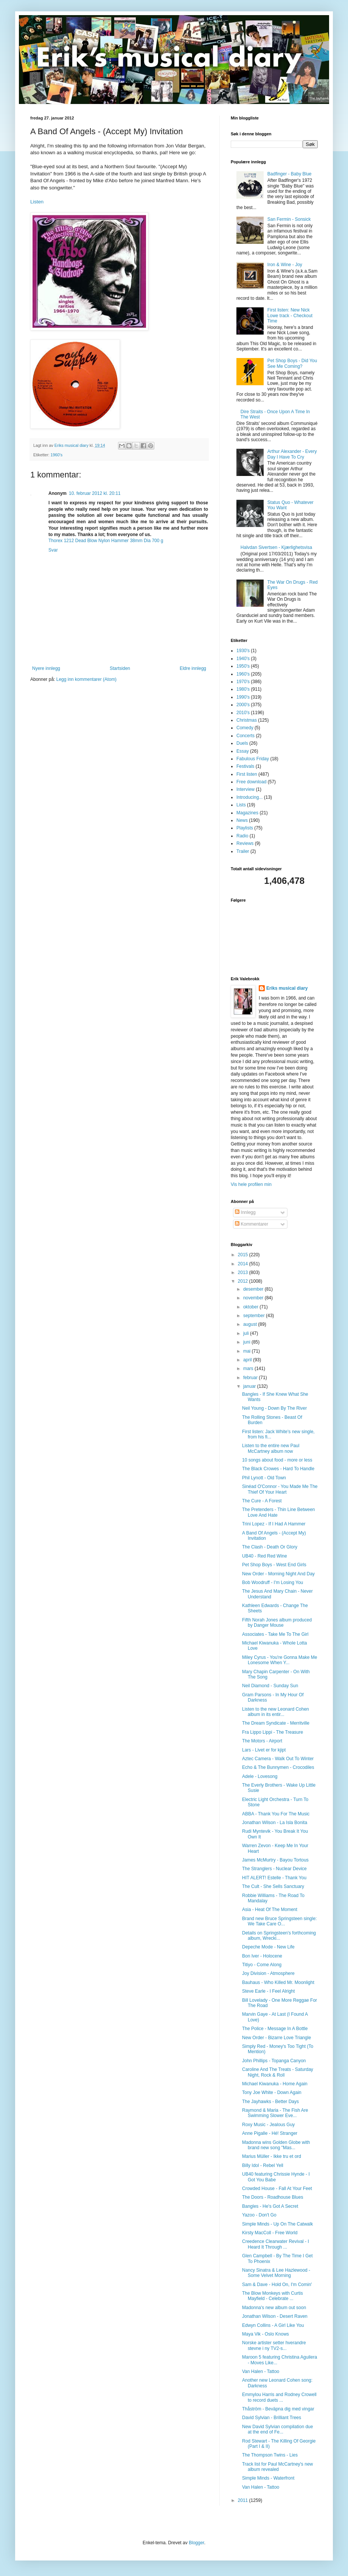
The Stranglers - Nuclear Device (274, 1868)
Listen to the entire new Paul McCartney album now (270, 1448)
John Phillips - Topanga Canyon (274, 2060)
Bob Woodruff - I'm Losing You (272, 1582)
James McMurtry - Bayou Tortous (275, 1860)
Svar (53, 550)
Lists (241, 805)
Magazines (247, 812)
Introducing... (249, 797)
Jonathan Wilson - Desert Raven (275, 2316)
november (254, 1297)
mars (249, 1368)
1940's (243, 658)
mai (247, 1351)
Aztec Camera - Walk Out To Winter (278, 1758)
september (254, 1315)
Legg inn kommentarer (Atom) (86, 679)
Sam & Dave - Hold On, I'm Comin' (277, 2284)
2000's (243, 704)
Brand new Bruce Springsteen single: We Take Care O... (279, 1921)
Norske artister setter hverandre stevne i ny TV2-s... (274, 2345)
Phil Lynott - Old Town (264, 1477)
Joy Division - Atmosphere (268, 1973)
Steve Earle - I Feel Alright (268, 1991)
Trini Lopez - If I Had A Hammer (274, 1524)
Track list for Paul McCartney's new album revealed (277, 2466)
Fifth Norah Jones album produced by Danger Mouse (277, 1622)
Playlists (244, 828)
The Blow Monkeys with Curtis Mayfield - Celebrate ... (272, 2296)
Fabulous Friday (252, 758)
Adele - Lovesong (259, 1776)
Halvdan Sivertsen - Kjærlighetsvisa (276, 547)
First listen (246, 774)
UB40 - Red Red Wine (264, 1556)
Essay (242, 751)
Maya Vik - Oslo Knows (265, 2334)
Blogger (196, 2542)
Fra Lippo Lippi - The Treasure (272, 1732)
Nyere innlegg (46, 668)
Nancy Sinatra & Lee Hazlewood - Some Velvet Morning (276, 2273)
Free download (251, 781)
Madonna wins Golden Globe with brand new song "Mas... (276, 2145)
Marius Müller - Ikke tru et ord (271, 2156)
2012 (243, 1281)
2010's (243, 712)
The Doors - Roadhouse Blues (272, 2197)
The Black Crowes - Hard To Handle (278, 1468)
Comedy (244, 727)
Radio (242, 836)
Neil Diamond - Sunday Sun (270, 1685)
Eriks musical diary (287, 988)
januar (250, 1386)
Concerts (245, 735)
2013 (243, 1272)
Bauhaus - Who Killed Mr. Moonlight (278, 1982)
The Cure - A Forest (262, 1500)
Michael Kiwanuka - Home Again (275, 2083)
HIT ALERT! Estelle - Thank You (274, 1877)
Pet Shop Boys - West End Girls (274, 1564)
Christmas (246, 720)
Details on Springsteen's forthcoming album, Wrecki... (279, 1935)
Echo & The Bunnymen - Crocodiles (278, 1767)
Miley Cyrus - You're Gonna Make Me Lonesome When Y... (279, 1660)
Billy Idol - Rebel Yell (262, 2165)
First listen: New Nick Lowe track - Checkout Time (289, 315)
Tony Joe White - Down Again (271, 2092)
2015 (243, 1254)
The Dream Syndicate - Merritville (275, 1723)
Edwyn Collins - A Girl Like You (273, 2325)
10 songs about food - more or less (277, 1460)
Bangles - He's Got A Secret (270, 2206)
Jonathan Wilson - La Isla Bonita (274, 1822)
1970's (243, 681)
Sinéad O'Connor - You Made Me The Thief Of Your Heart (280, 1489)
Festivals (245, 766)
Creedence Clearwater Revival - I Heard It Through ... (275, 2244)
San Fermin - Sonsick (289, 219)
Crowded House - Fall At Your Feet (277, 2188)
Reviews (244, 843)
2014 (243, 1263)
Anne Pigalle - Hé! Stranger (269, 2133)
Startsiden (120, 668)
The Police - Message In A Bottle (275, 2028)
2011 (243, 2500)
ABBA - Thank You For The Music (275, 1814)
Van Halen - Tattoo (260, 2371)
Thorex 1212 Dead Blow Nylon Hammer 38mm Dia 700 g (105, 540)
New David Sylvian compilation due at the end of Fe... (277, 2429)
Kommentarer (251, 1224)
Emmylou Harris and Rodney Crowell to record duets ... (279, 2397)
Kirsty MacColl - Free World (269, 2232)
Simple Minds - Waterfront (268, 2478)
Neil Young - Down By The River (274, 1408)
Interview (245, 789)
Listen (37, 202)
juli (246, 1333)
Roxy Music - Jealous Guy (268, 2124)
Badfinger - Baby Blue (289, 174)
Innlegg (245, 1212)
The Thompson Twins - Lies (270, 2455)
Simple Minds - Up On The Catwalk (277, 2224)
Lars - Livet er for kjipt (264, 1750)
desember (254, 1289)
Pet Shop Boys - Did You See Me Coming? (292, 363)
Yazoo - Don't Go (259, 2215)
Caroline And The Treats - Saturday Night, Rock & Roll (277, 2072)
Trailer (242, 851)
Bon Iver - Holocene (262, 1956)
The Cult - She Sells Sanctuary (273, 1886)
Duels (242, 743)
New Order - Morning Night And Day (278, 1573)
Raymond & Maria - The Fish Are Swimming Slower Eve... (275, 2113)
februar (251, 1377)
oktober (251, 1307)
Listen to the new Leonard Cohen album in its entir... (275, 1711)
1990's (243, 697)
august (250, 1324)
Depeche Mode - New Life (268, 1947)
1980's (243, 689)
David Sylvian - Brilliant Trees (271, 2417)
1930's (243, 650)
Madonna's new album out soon (274, 2307)
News (242, 820)
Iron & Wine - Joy (284, 264)
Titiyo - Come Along (261, 1964)
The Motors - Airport (262, 1741)
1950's (243, 666)
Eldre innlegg (193, 668)
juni (247, 1342)
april (248, 1359)
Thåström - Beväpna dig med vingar (278, 2409)
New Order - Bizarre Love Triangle (276, 2037)
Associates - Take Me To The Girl (275, 1634)
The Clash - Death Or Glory (269, 1547)
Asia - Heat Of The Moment (269, 1909)
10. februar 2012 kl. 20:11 (95, 493)
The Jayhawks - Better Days (270, 2101)
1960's (56, 455)
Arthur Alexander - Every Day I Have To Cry (292, 454)
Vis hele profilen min (251, 1184)
